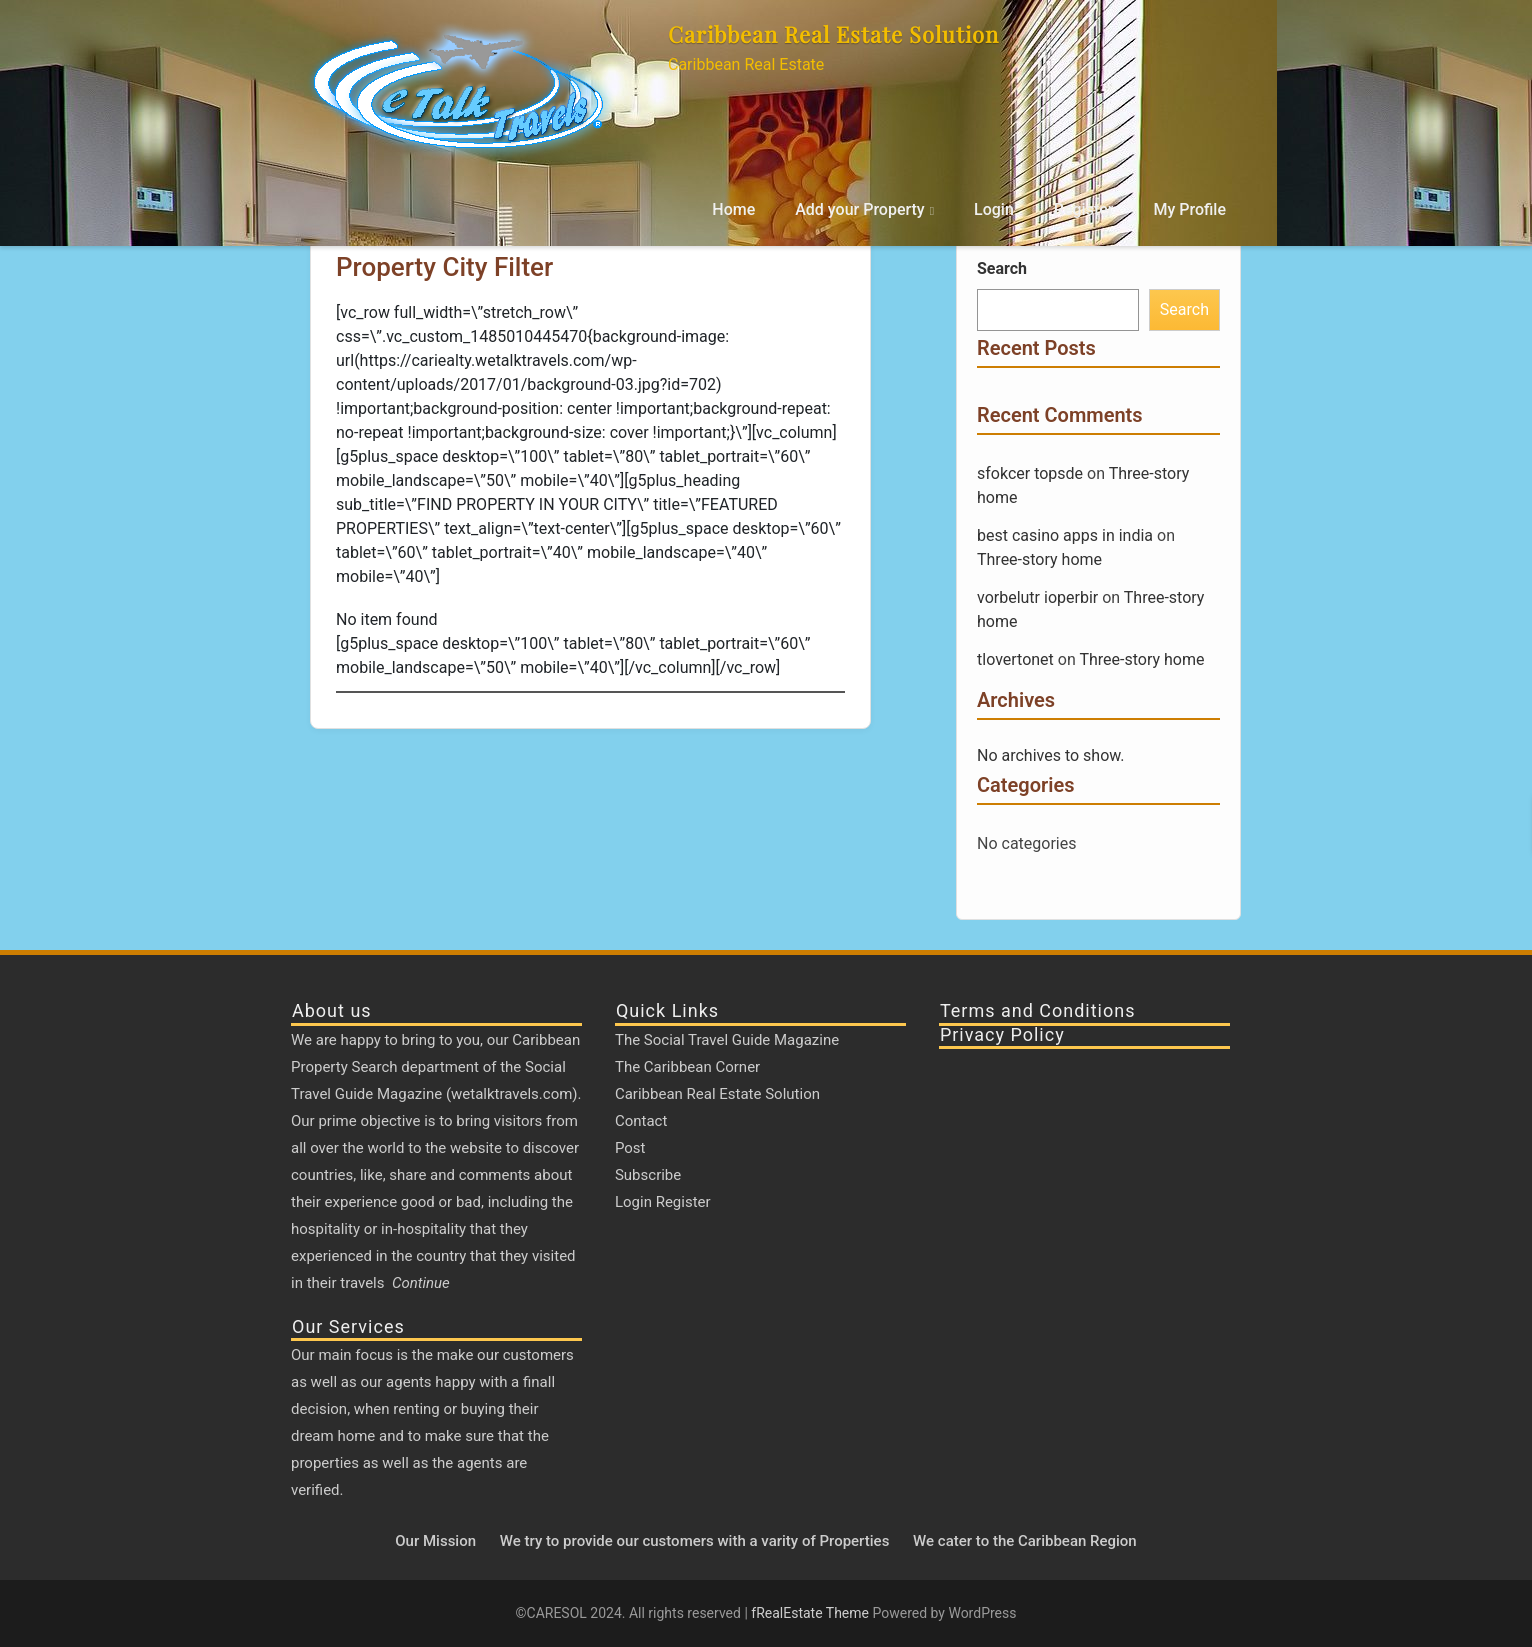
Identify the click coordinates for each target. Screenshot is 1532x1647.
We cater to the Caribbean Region (1025, 1541)
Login (994, 209)
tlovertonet (1015, 659)
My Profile (1189, 209)
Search (1002, 268)
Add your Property (859, 209)
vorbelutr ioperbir (1037, 597)
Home (733, 209)
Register (1084, 209)
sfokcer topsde (1030, 473)
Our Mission (435, 1541)
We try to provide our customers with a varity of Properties (695, 1541)
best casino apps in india (1065, 535)
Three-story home (1039, 559)
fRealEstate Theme (811, 1613)
